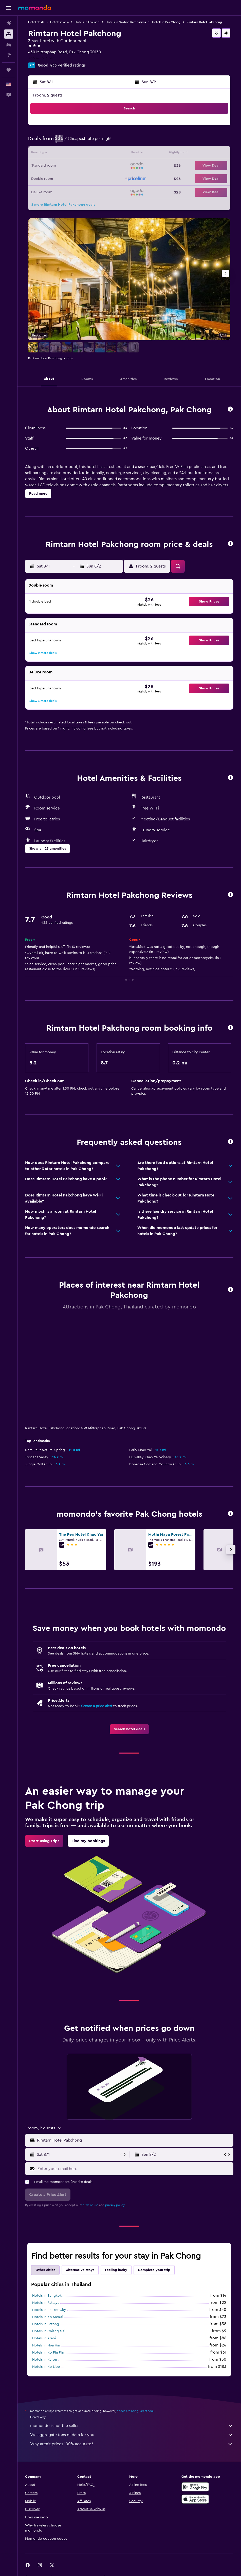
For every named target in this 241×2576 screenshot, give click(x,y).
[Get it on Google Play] (195, 2486)
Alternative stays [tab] (80, 2270)
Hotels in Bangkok (47, 2295)
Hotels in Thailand (87, 22)
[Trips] (8, 70)
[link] (129, 1729)
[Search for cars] (8, 45)
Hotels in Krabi (44, 2338)
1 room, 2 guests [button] (47, 95)
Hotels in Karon (44, 2359)
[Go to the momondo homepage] (34, 7)
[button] (8, 7)
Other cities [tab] (45, 2270)
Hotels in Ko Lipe (46, 2367)
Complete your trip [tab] (154, 2270)
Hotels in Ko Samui (47, 2317)
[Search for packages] (8, 55)
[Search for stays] (8, 34)
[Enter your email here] (134, 2168)
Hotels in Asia (59, 22)
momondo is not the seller (131, 2426)
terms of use (89, 2205)
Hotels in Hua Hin (46, 2345)
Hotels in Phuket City (49, 2310)
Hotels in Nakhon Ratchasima (126, 22)
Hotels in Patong (45, 2324)
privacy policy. (115, 2205)
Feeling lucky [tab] (116, 2270)
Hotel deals (36, 22)
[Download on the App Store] (195, 2499)
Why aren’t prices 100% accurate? (131, 2444)
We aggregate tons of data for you (131, 2435)
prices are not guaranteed (135, 2410)
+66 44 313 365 (41, 58)
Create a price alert (96, 1706)
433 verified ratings (68, 65)
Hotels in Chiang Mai (48, 2331)
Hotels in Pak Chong (166, 22)
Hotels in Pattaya (45, 2303)
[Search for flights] (8, 23)
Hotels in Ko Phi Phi (48, 2352)
